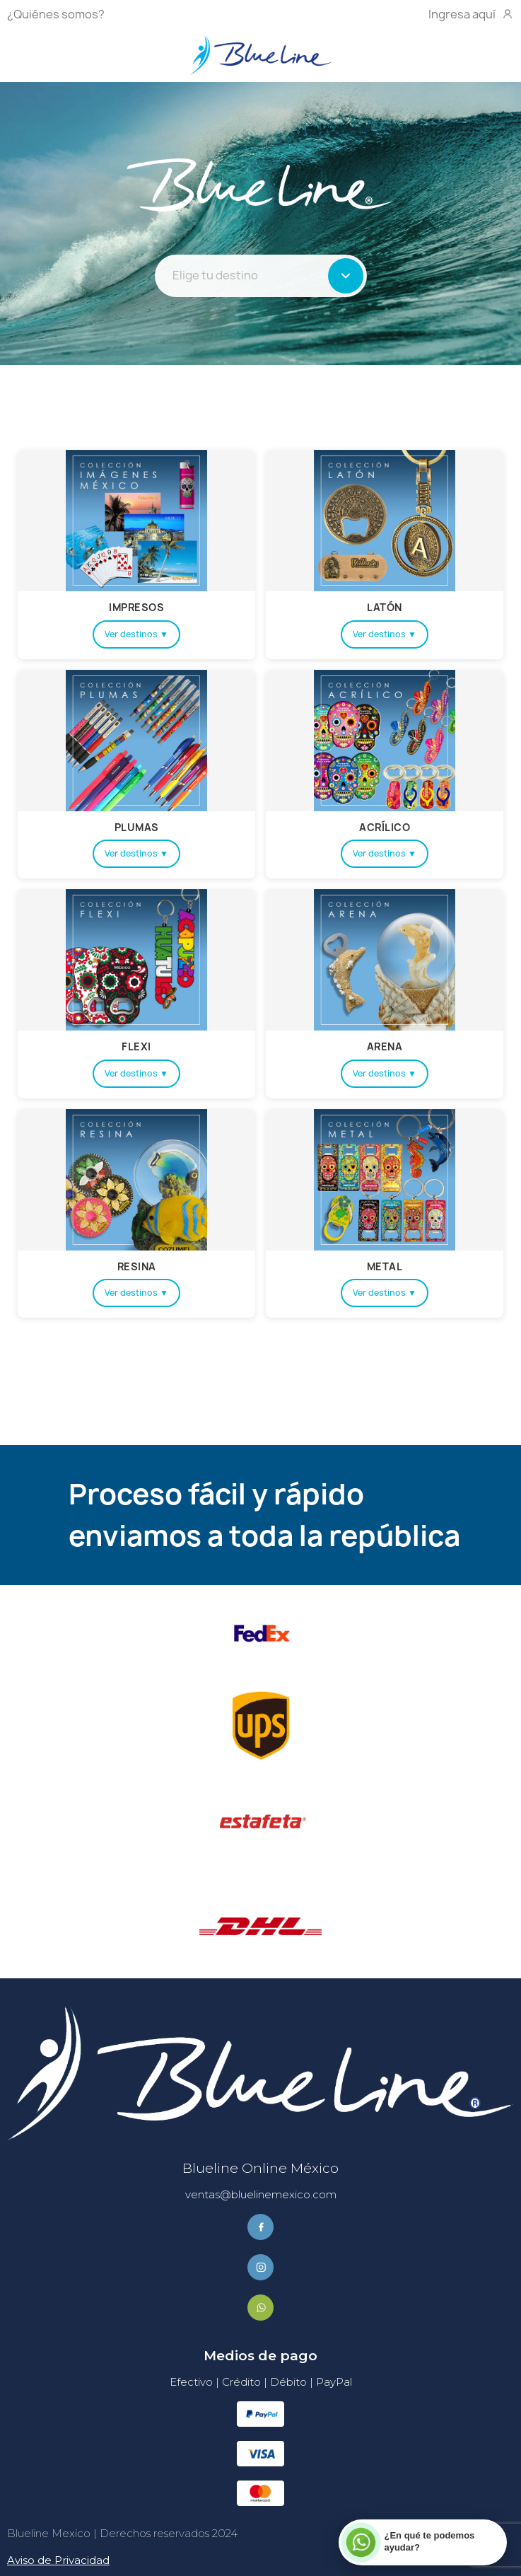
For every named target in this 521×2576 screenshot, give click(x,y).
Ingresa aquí (471, 14)
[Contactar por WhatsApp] (422, 2542)
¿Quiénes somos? (56, 14)
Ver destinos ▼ (136, 634)
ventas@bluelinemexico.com (260, 2194)
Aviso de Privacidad (58, 2560)
